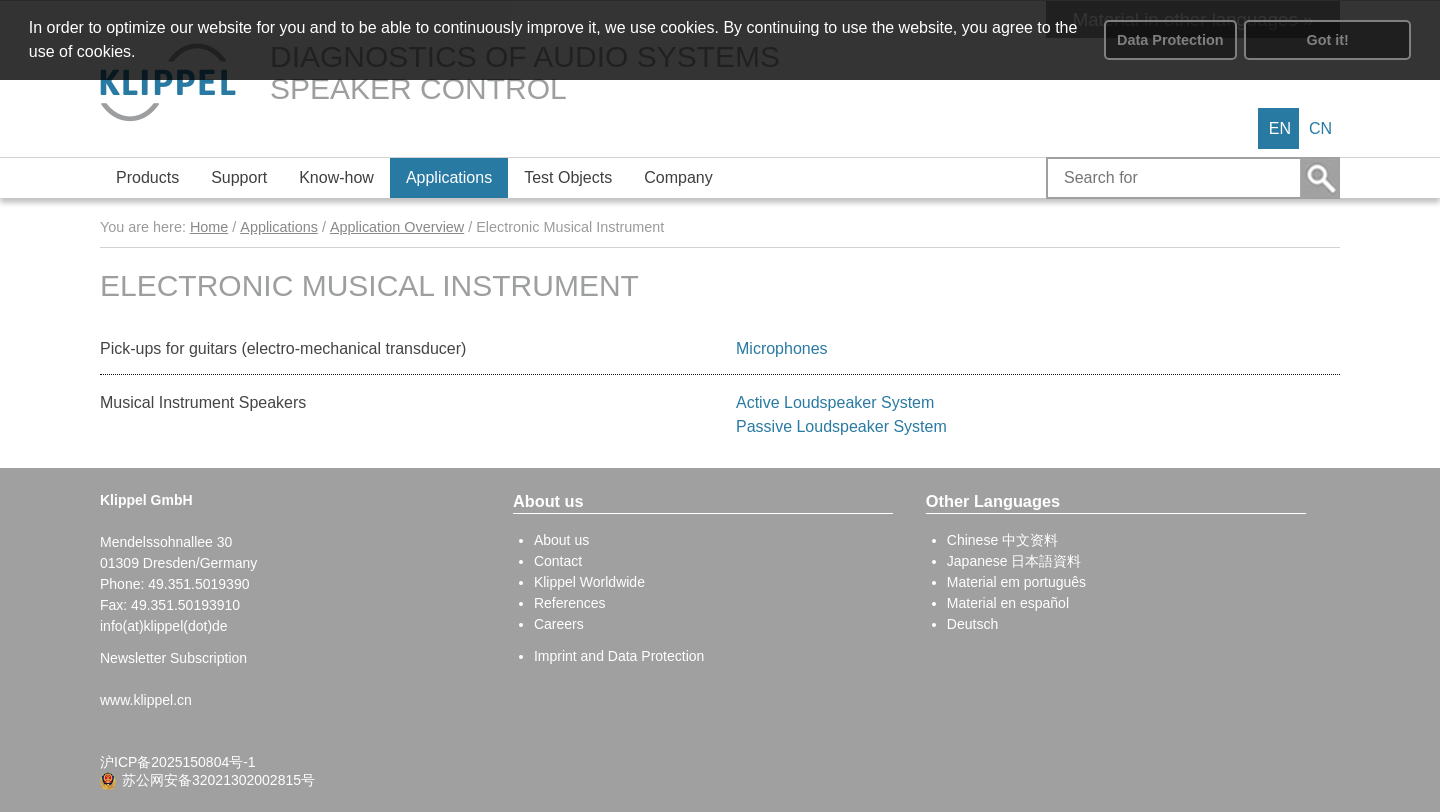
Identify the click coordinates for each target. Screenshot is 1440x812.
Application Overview (397, 227)
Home (209, 227)
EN (1280, 128)
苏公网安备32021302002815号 (218, 780)
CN (1320, 128)
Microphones (782, 348)
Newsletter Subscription (173, 658)
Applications (279, 227)
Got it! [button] (1328, 40)
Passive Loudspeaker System (841, 426)
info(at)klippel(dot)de (164, 626)
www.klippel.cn (146, 700)
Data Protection (1170, 40)
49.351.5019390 (198, 584)
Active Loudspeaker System (835, 402)
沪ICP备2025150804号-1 (178, 762)
